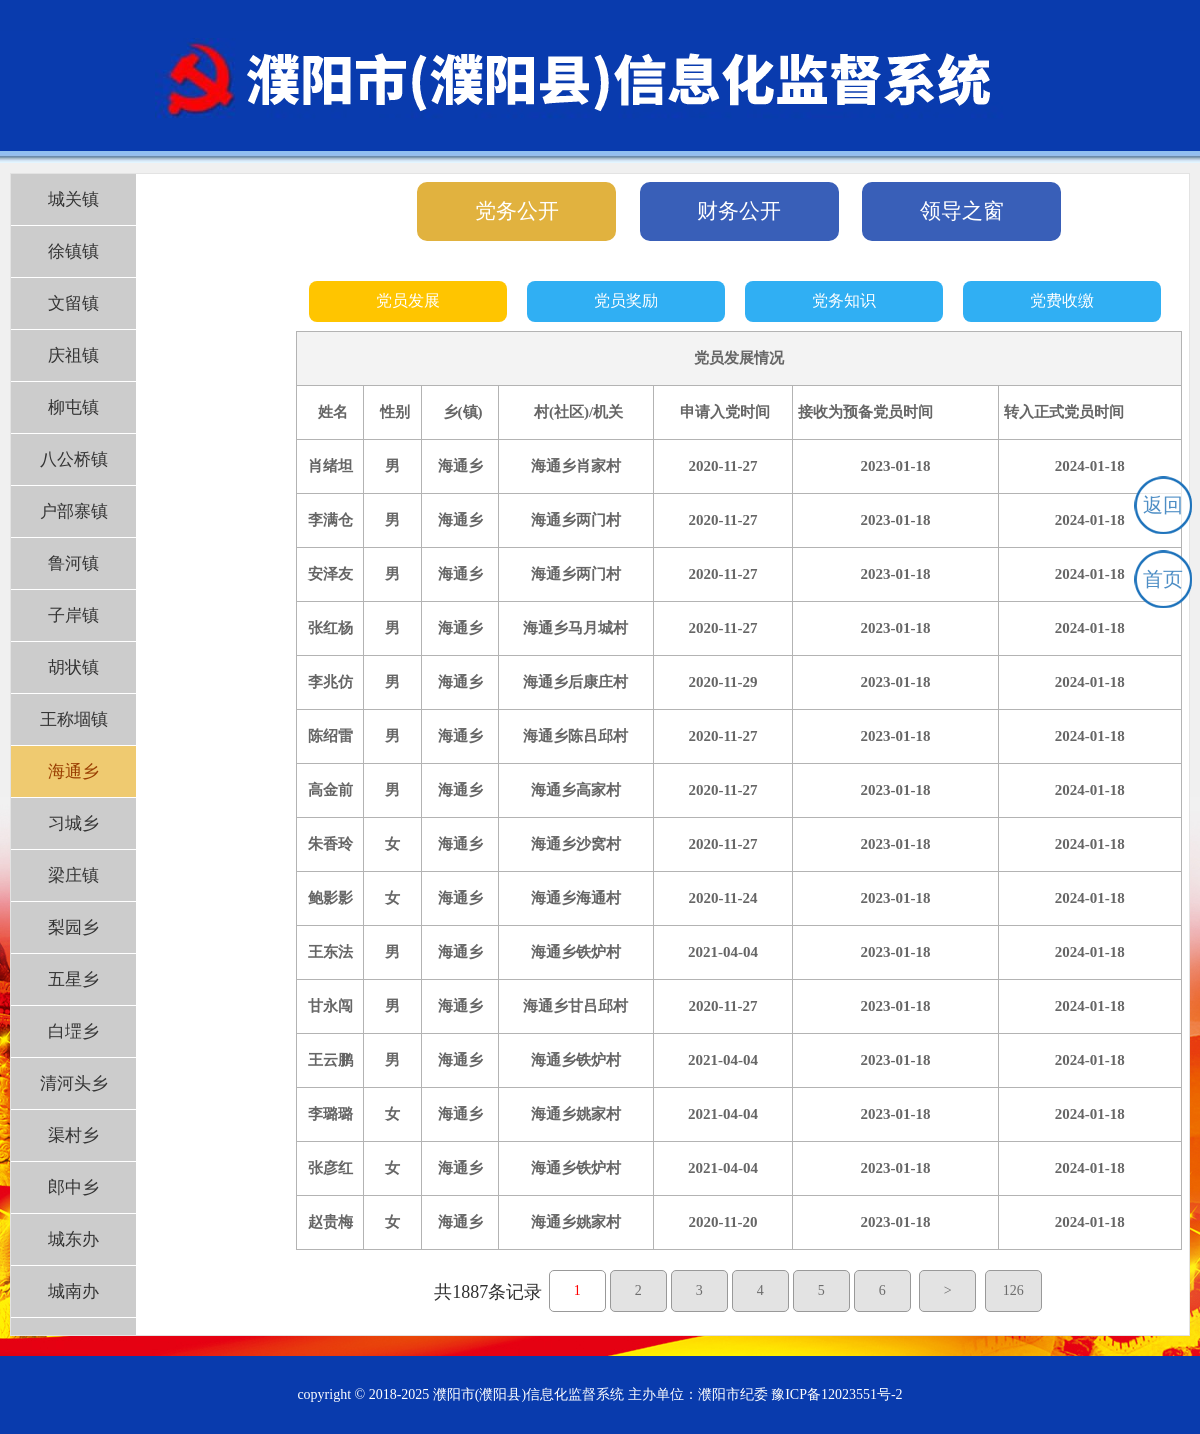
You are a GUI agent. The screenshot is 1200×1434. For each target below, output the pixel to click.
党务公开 (517, 211)
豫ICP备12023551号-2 (836, 1394)
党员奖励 (626, 300)
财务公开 (739, 211)
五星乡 (73, 979)
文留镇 (73, 303)
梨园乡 (73, 927)
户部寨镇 (74, 511)
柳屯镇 (73, 407)
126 (1013, 1290)
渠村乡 (73, 1135)
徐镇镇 (73, 251)
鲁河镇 (73, 563)
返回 (1163, 505)
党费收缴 (1062, 300)
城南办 (73, 1291)
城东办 (73, 1239)
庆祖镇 (73, 355)
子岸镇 (73, 615)
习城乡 (73, 823)
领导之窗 (962, 211)
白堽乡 (73, 1031)
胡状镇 (73, 667)
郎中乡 (73, 1187)
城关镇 (73, 199)
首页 (1163, 579)
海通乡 (73, 771)
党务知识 (844, 300)
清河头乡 (74, 1083)
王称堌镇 (74, 719)
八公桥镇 (74, 459)
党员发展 (408, 300)
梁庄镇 (73, 875)
